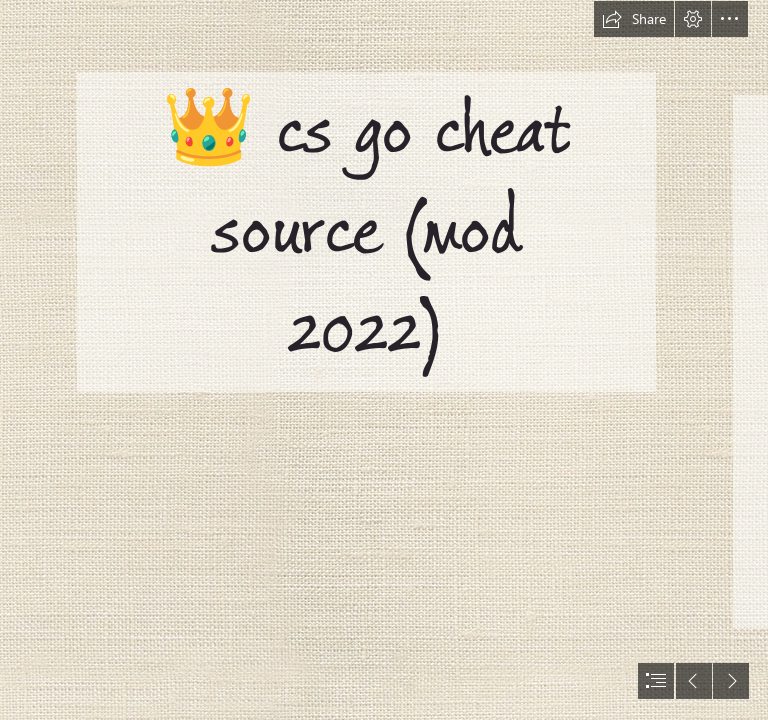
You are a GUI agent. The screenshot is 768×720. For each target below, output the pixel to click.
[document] (384, 360)
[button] (634, 19)
